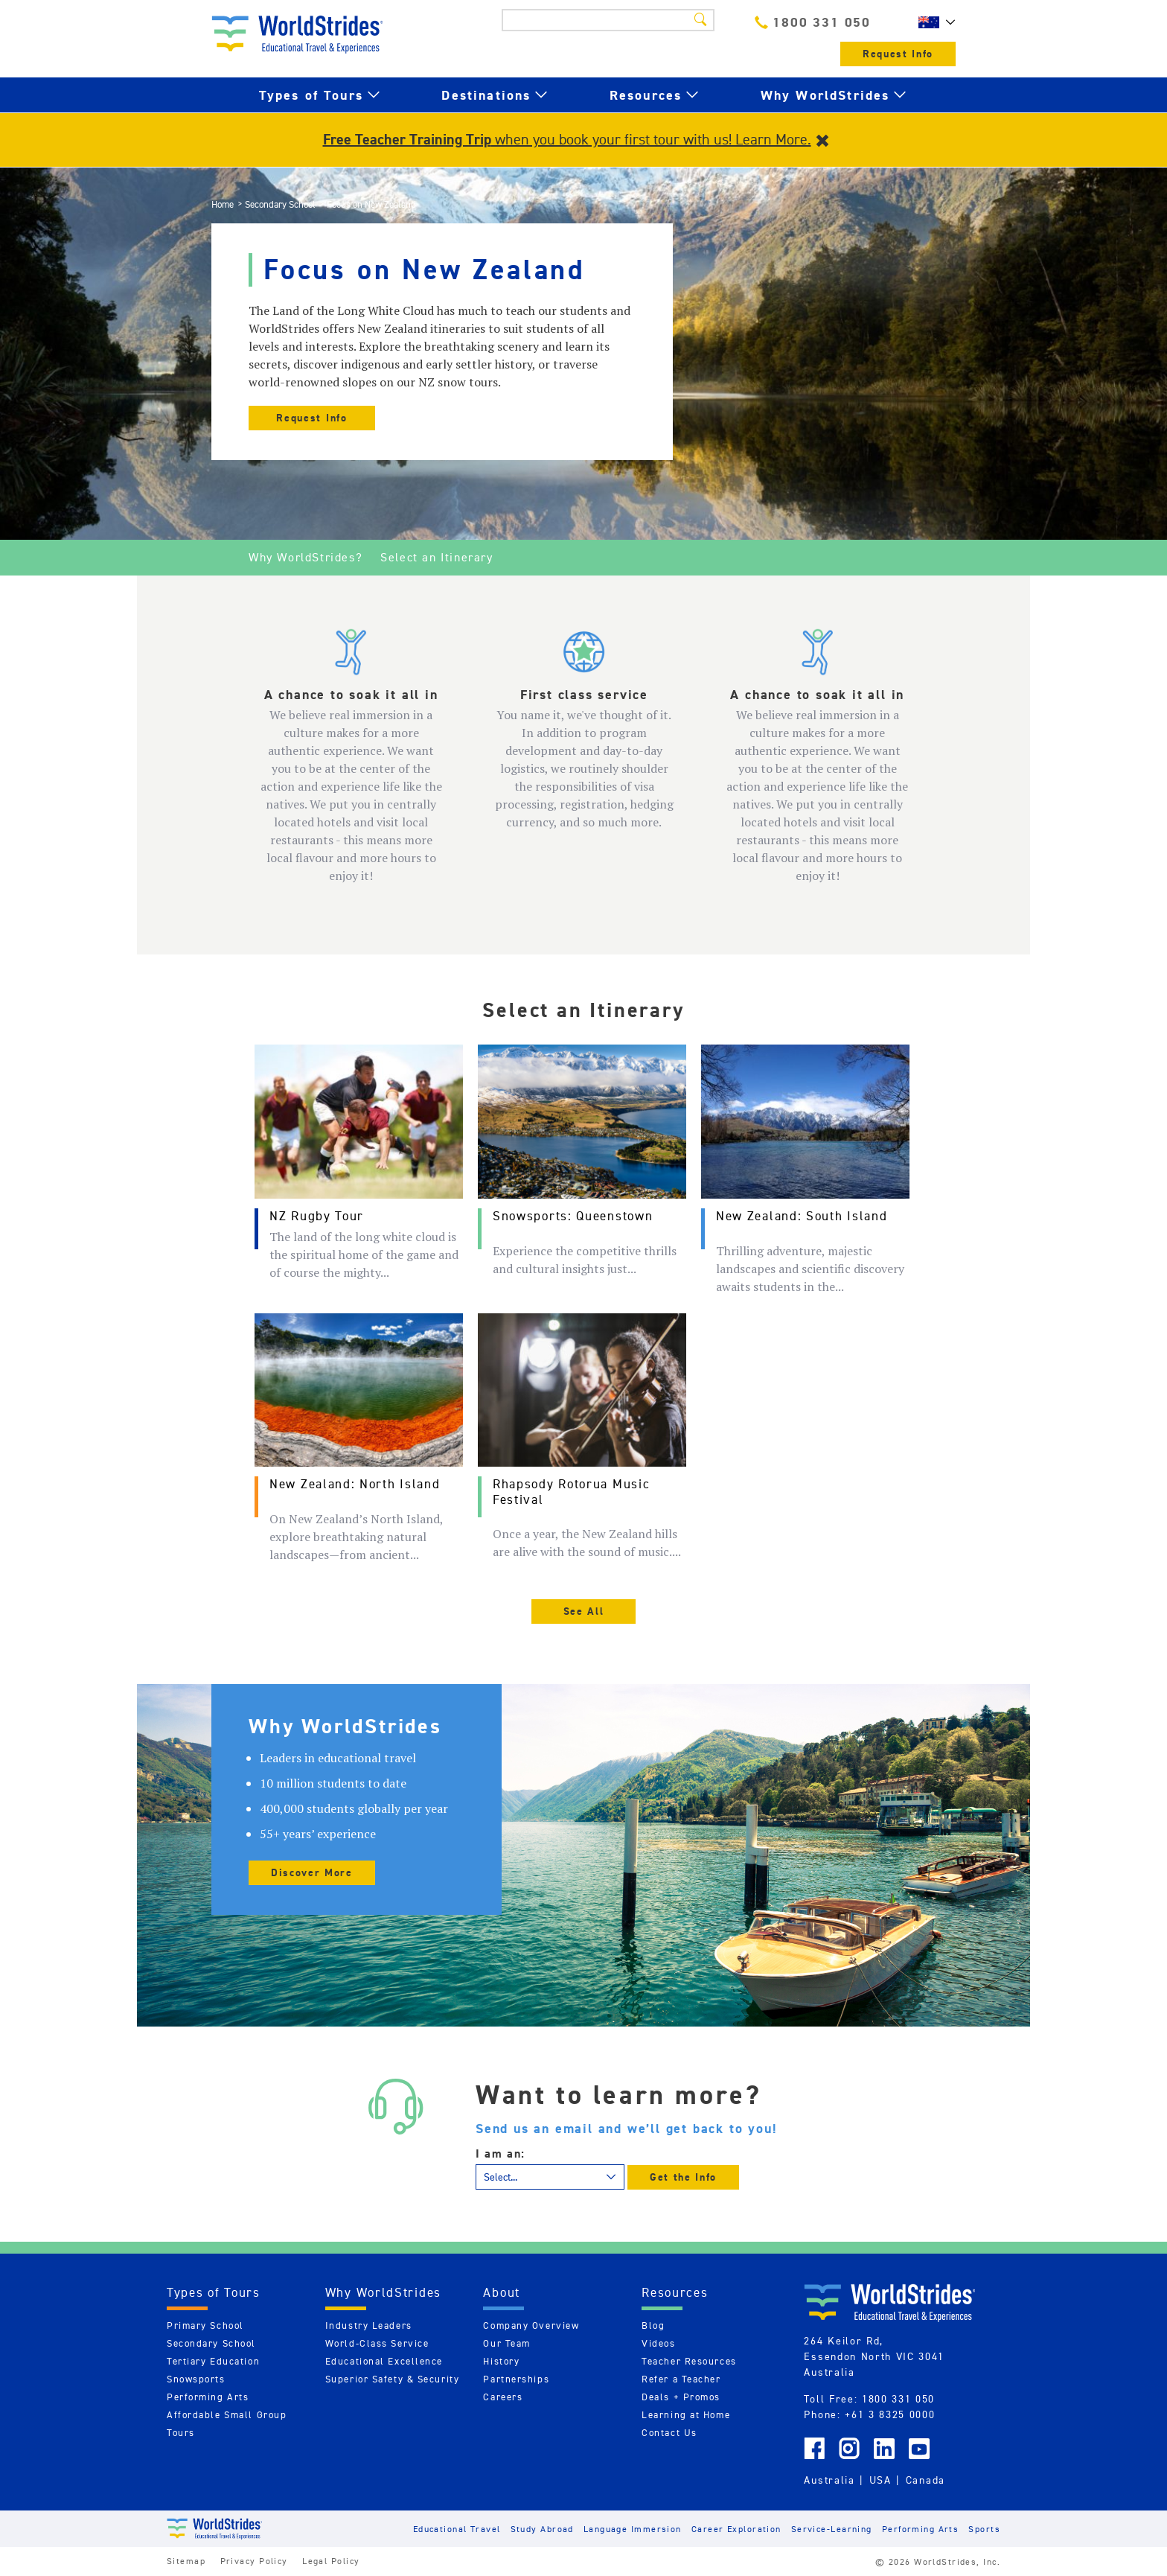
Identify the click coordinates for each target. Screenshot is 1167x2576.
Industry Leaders (368, 2325)
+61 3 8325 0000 (890, 2414)
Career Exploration (736, 2529)
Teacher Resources (689, 2361)
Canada (925, 2480)
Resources (646, 95)
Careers (502, 2397)
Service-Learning (831, 2529)
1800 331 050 (813, 22)
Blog (653, 2325)
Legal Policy (330, 2561)
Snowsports (196, 2379)
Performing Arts (208, 2397)
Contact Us (669, 2432)
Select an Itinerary (436, 557)
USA (880, 2480)
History (501, 2361)
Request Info (898, 54)
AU (933, 22)
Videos (658, 2343)
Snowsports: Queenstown (573, 1215)
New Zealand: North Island (355, 1484)
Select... (500, 2177)
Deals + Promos (681, 2397)
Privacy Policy (254, 2561)
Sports (984, 2529)
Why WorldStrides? (305, 557)
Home (222, 204)
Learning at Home (686, 2414)
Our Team (506, 2343)
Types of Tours (311, 95)
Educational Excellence (384, 2361)
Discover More (312, 1872)
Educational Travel (457, 2529)
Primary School (205, 2325)
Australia (829, 2480)
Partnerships (516, 2379)
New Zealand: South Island (802, 1215)
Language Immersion (633, 2529)
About (501, 2292)
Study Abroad (542, 2529)
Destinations (486, 95)
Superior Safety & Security (392, 2379)
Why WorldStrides (825, 95)
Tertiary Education (213, 2361)
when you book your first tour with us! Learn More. (567, 139)
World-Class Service (377, 2343)
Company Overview (531, 2325)
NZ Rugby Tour (316, 1215)
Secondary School (280, 204)
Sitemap (186, 2561)
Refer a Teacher (681, 2379)
